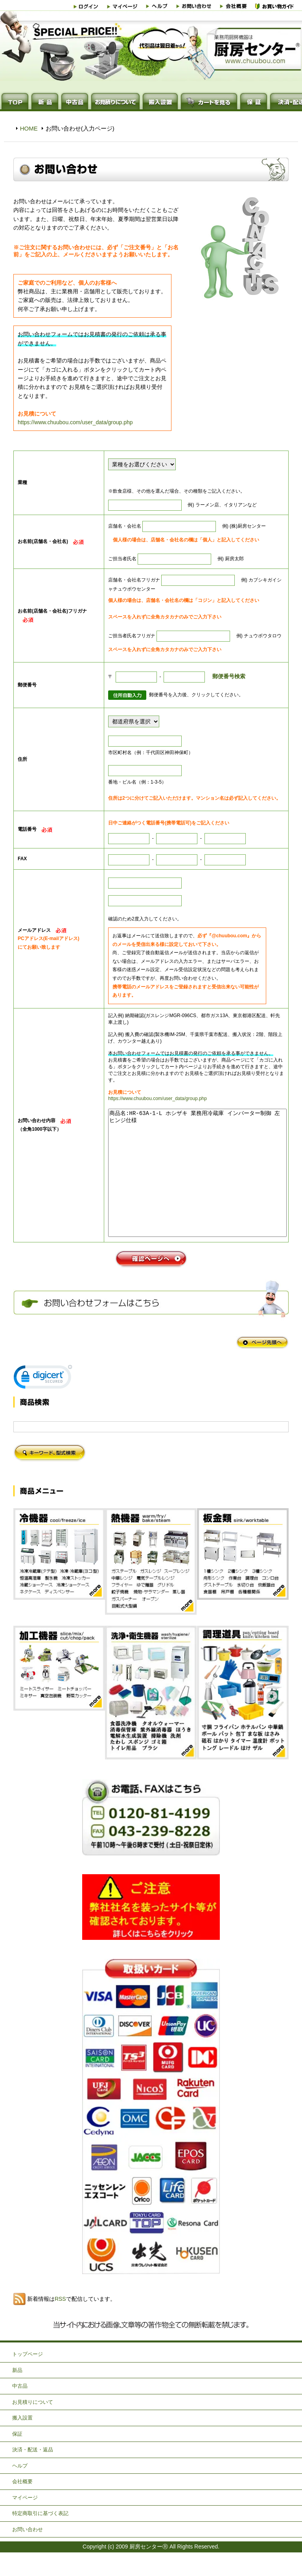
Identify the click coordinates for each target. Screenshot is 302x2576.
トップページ (27, 2378)
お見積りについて (32, 2426)
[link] (42, 1402)
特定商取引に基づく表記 (40, 2537)
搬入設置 (22, 2441)
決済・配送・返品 (32, 2473)
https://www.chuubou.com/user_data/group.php (75, 422)
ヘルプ (20, 2489)
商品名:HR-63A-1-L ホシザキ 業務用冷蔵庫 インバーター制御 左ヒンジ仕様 (197, 1184)
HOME (29, 128)
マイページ (25, 2521)
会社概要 (22, 2505)
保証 (17, 2457)
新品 (17, 2394)
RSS (60, 2322)
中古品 (20, 2409)
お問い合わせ (27, 2553)
